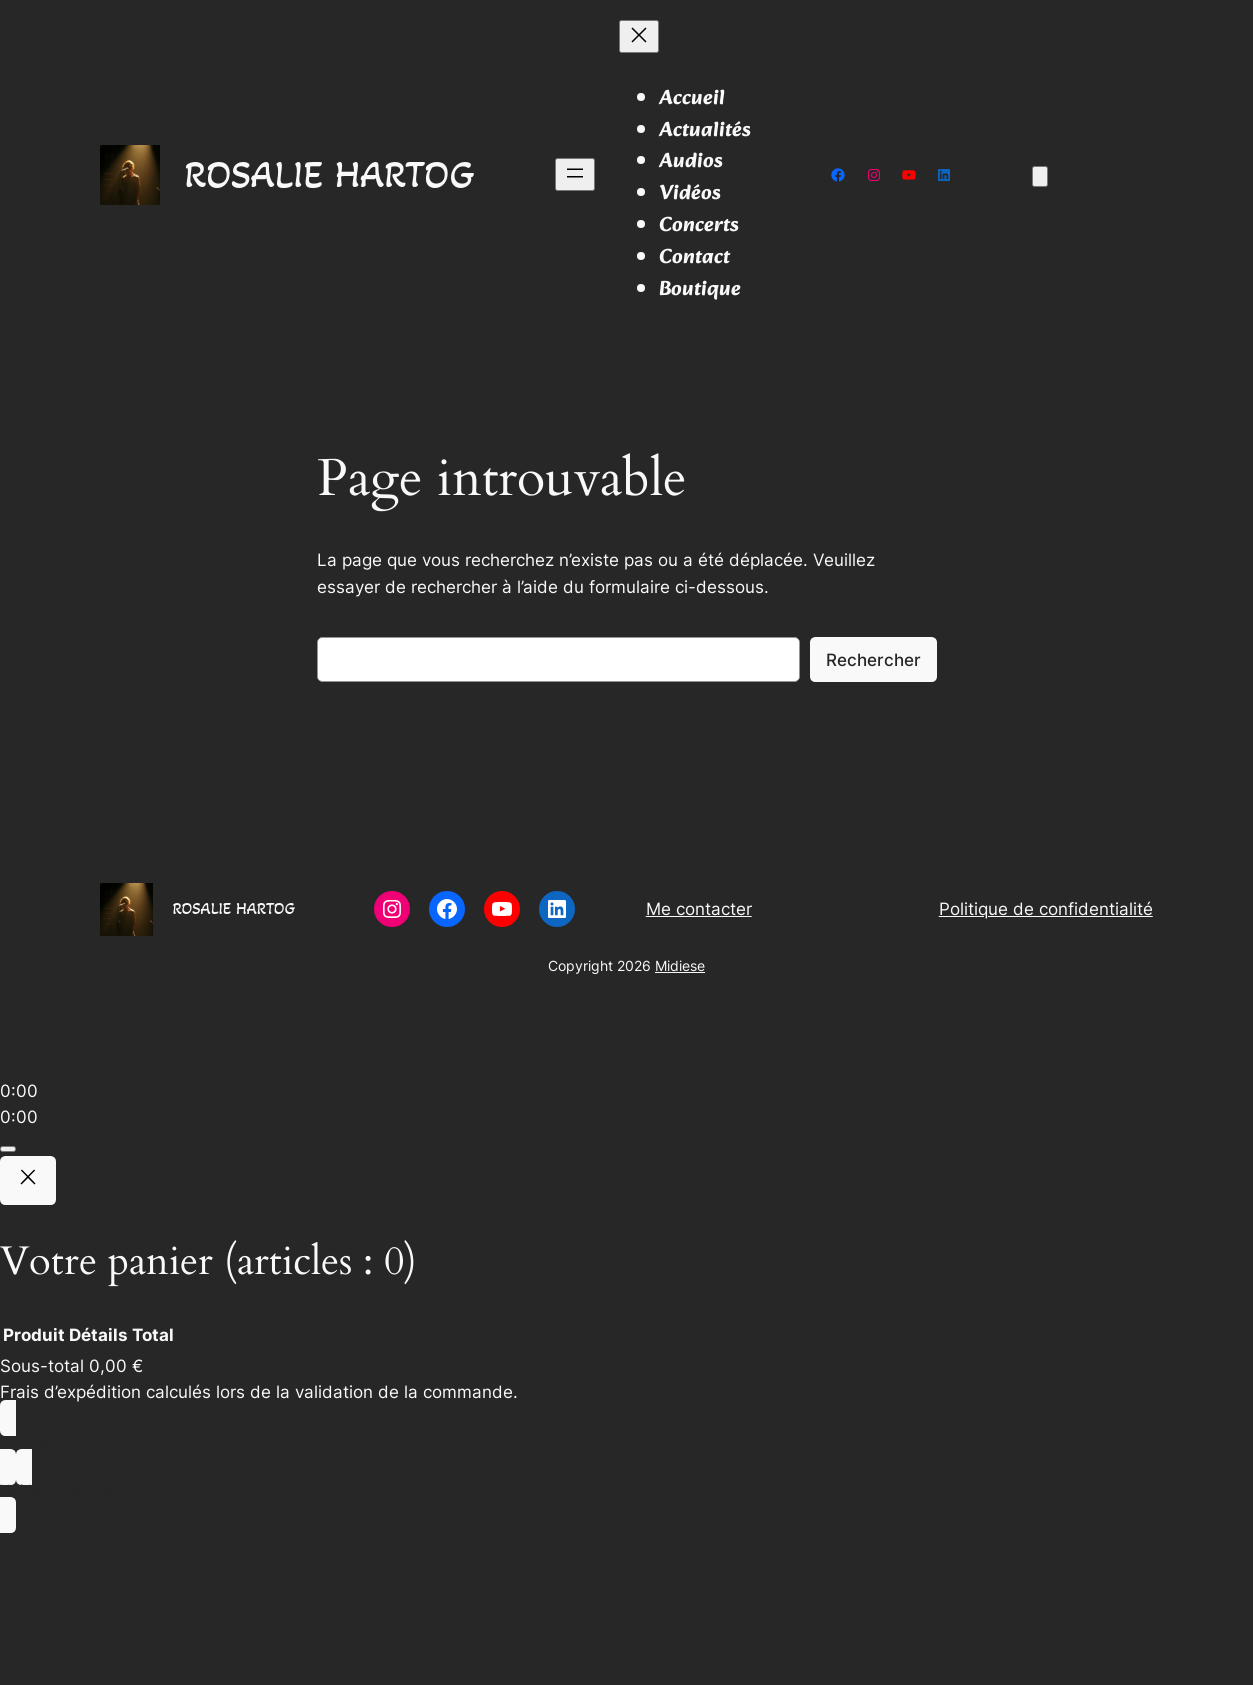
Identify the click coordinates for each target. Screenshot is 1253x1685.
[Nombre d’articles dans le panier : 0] (1040, 176)
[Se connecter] (1144, 175)
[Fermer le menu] (639, 36)
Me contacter (699, 909)
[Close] (28, 1181)
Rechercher (873, 660)
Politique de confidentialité (1046, 909)
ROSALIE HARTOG (329, 174)
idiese (686, 965)
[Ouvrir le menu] (575, 174)
